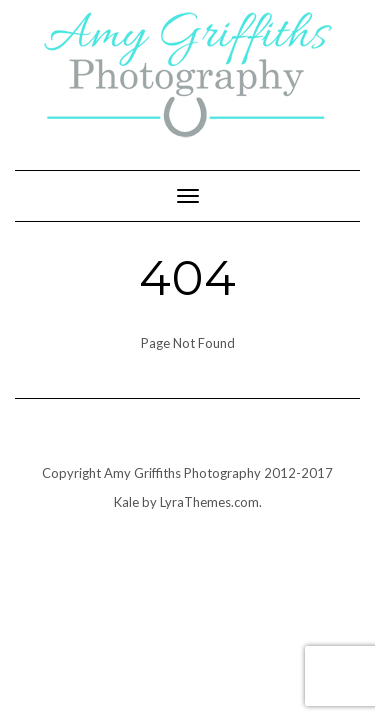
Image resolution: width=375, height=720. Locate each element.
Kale (126, 502)
